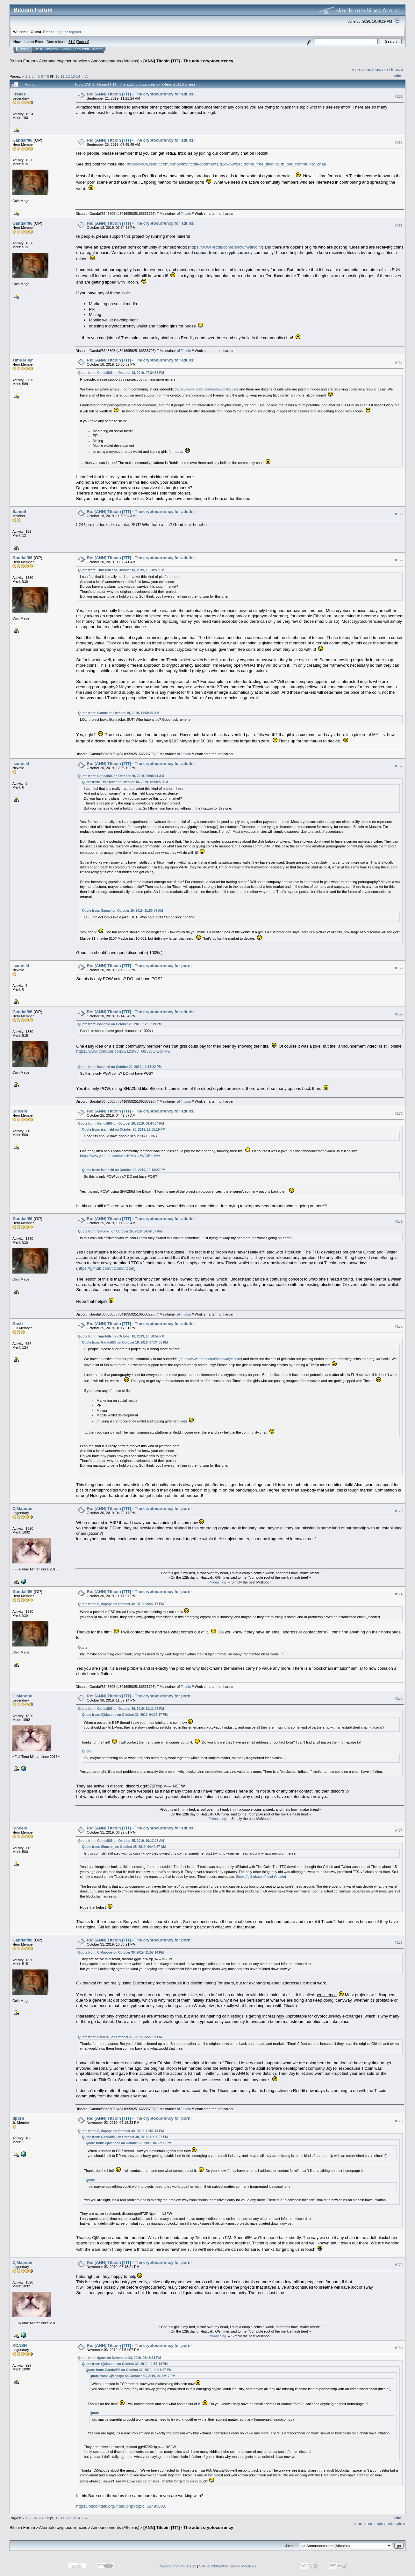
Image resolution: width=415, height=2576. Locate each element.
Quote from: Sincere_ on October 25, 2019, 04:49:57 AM (120, 1231)
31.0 (71, 42)
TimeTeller (22, 360)
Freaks (19, 94)
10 (57, 76)
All (87, 76)
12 (68, 76)
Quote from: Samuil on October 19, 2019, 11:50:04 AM (118, 713)
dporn (18, 2118)
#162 (399, 142)
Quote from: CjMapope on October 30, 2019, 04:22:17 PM (121, 1604)
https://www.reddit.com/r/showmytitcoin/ (226, 247)
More (97, 49)
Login (66, 49)
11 (63, 76)
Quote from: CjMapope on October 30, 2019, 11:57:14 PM (121, 1952)
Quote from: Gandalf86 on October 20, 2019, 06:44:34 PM (121, 1123)
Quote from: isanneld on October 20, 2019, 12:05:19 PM (119, 1024)
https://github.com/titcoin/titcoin (106, 1268)
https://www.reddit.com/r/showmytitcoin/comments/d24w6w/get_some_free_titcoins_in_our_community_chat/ (226, 164)
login (60, 32)
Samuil (19, 511)
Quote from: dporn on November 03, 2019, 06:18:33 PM (119, 2358)
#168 (399, 968)
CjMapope (22, 1508)
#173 (399, 1511)
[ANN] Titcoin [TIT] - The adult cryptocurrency (188, 61)
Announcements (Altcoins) (115, 61)
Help (38, 49)
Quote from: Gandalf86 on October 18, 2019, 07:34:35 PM (121, 373)
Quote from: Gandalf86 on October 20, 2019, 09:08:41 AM (121, 776)
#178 (399, 2121)
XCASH (19, 2345)
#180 (399, 2348)
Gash (17, 1323)
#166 (399, 560)
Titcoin (186, 213)
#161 (399, 96)
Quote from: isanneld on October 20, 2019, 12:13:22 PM (119, 1067)
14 (78, 76)
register (75, 32)
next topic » (393, 69)
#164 (399, 363)
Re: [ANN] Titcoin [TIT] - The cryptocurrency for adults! (141, 94)
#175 (399, 1699)
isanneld (20, 763)
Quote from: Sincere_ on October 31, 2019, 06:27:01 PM (120, 2037)
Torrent (82, 42)
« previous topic (366, 69)
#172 (399, 1326)
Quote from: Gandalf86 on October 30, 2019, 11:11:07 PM (121, 1708)
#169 (399, 1014)
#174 (399, 1594)
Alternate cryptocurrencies (63, 61)
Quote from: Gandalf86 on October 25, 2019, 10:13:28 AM (121, 1841)
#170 (399, 1113)
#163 (399, 226)
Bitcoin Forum (22, 61)
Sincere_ (21, 1111)
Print (397, 76)
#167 (399, 766)
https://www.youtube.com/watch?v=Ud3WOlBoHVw (123, 1051)
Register (82, 49)
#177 (399, 1942)
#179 (399, 2265)
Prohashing (217, 1582)
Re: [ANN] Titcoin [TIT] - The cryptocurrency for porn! (139, 965)
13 (73, 76)
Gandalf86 (22, 140)
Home (24, 49)
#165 (399, 514)
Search (52, 49)
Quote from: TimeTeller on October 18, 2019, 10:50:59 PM (121, 570)
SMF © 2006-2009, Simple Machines (227, 2566)
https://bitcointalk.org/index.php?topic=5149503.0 (121, 2506)
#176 (399, 1831)
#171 (399, 1221)
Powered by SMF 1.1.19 (177, 2566)
